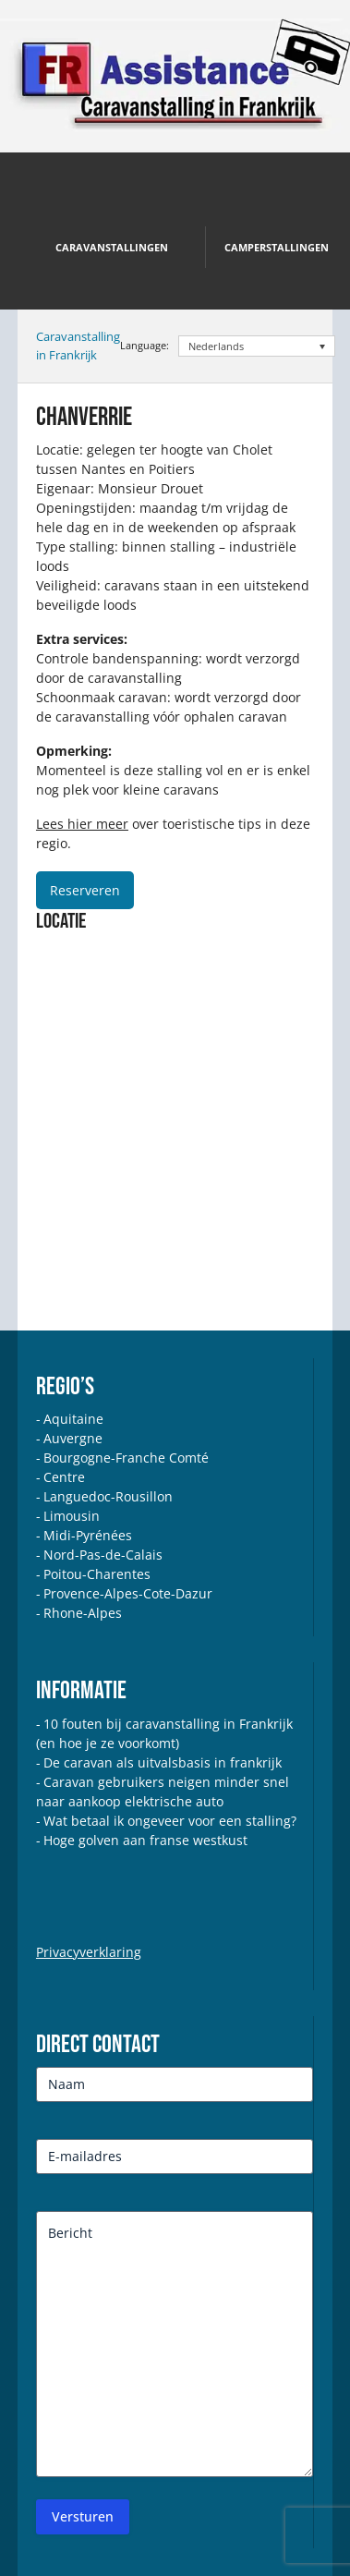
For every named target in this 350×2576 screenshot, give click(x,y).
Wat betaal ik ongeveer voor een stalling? (169, 1820)
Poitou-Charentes (97, 1574)
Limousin (71, 1516)
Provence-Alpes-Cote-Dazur (127, 1593)
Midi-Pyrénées (87, 1535)
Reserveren (85, 890)
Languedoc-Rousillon (108, 1496)
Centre (64, 1477)
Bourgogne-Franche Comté (126, 1457)
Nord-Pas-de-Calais (103, 1554)
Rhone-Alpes (82, 1613)
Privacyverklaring (88, 1952)
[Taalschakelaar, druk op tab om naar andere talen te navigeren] (257, 346)
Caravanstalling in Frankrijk (78, 345)
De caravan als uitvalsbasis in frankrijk (162, 1762)
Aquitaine (73, 1419)
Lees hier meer (82, 823)
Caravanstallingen (111, 247)
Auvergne (73, 1438)
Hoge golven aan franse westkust (145, 1840)
